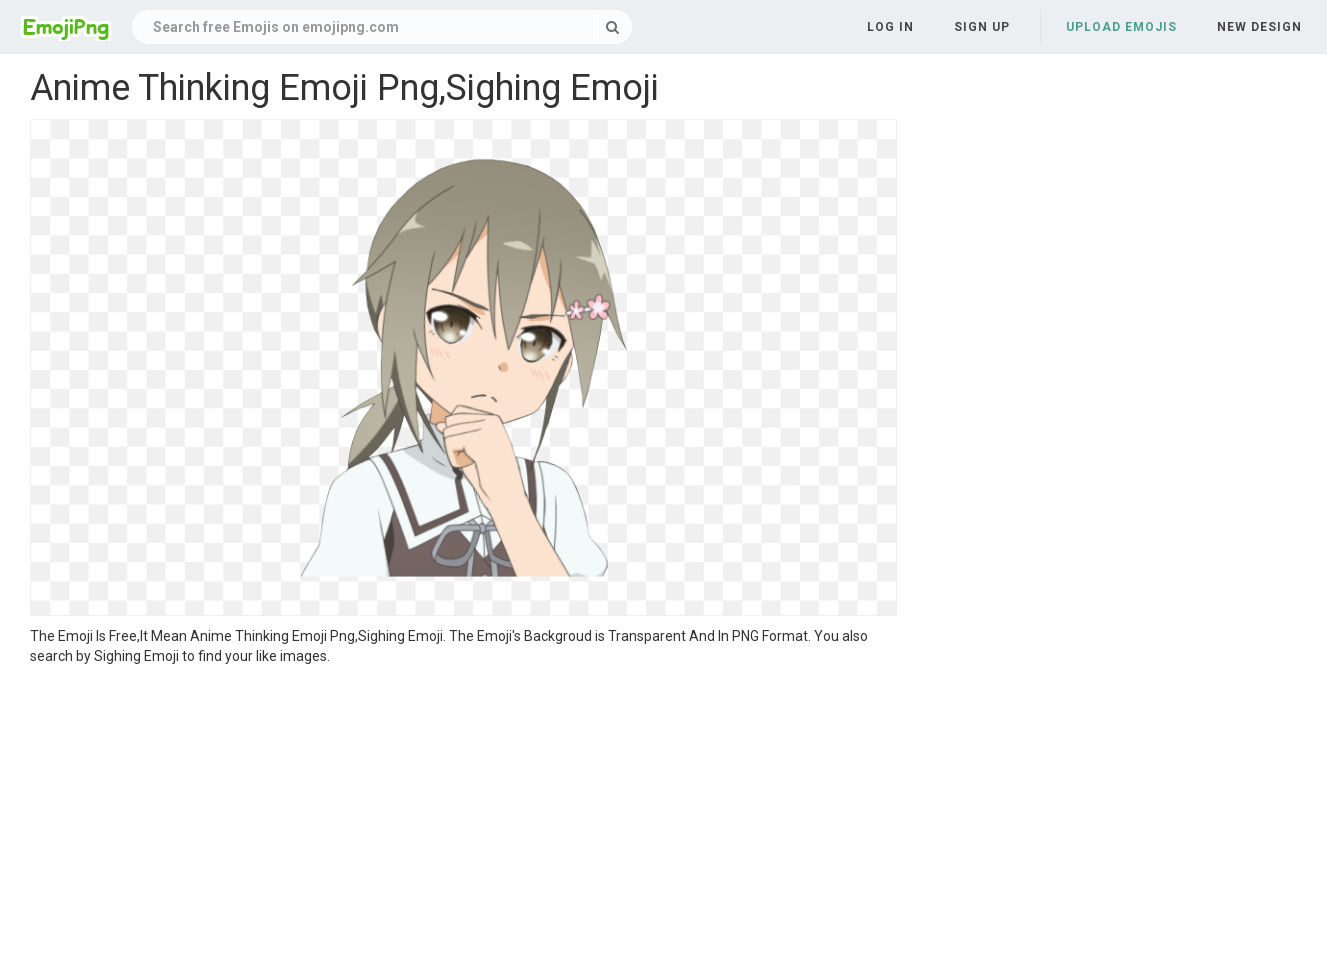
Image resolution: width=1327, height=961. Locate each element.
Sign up (982, 27)
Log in (890, 27)
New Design (1259, 27)
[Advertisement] (463, 816)
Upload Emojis (1121, 27)
